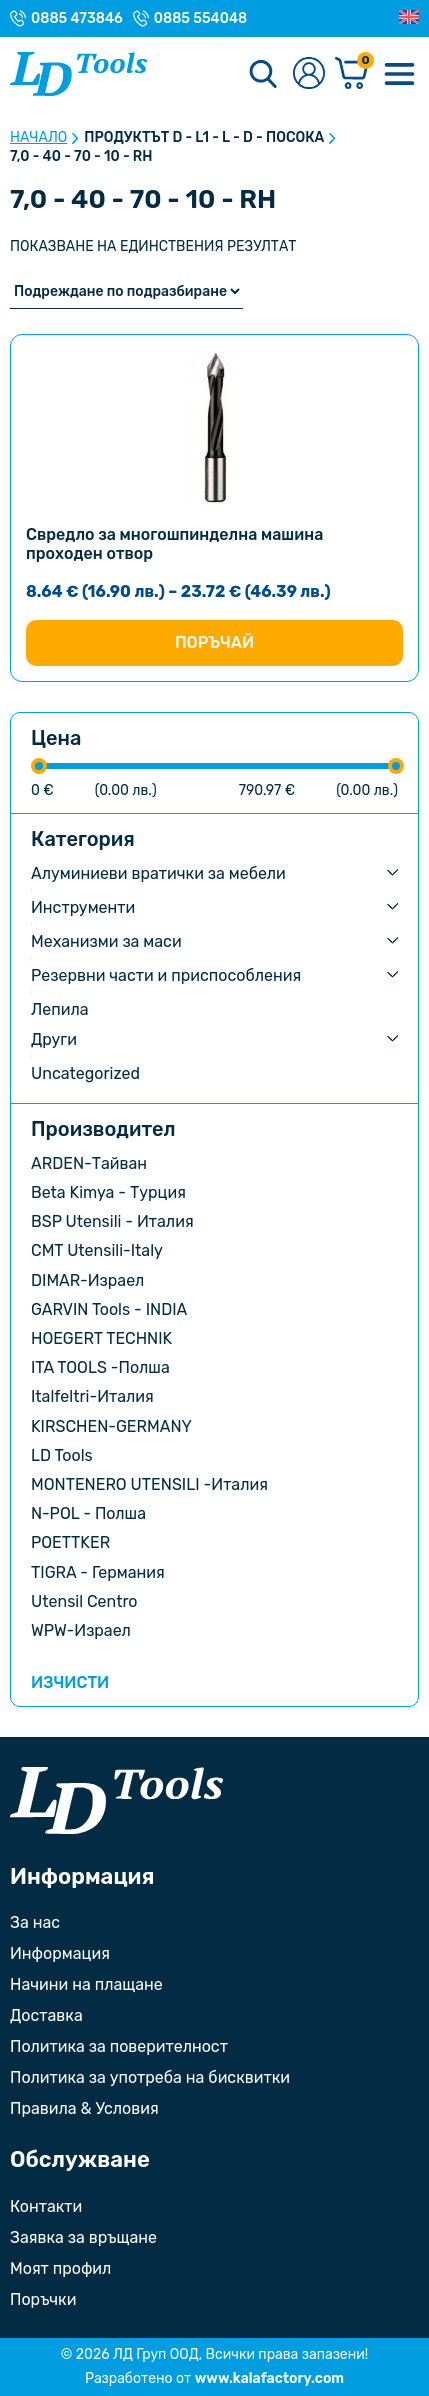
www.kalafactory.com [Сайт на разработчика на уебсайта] (269, 2378)
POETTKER (70, 1542)
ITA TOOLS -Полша (100, 1367)
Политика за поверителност (119, 2046)
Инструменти (83, 907)
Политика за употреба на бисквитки (150, 2077)
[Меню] (399, 74)
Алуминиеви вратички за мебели (158, 873)
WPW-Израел (81, 1630)
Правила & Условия (84, 2108)
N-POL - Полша (88, 1513)
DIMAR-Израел (87, 1280)
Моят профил (60, 2268)
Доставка (46, 2015)
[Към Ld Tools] (78, 74)
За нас (35, 1922)
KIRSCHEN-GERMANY (111, 1426)
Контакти (46, 2206)
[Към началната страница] (116, 1800)
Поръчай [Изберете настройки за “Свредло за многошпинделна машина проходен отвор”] (214, 642)
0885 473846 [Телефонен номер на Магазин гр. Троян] (77, 19)
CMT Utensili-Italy (97, 1250)
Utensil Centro (84, 1601)
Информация (60, 1953)
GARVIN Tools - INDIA (109, 1309)
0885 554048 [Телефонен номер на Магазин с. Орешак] (200, 19)
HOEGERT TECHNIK (101, 1338)
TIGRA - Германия (98, 1572)
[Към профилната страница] (309, 74)
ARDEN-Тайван (89, 1163)
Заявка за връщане (83, 2237)
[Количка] (352, 74)
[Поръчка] (126, 291)
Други (54, 1039)
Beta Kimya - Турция (108, 1192)
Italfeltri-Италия (92, 1396)
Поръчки (43, 2299)
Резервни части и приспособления (166, 975)
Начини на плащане (86, 1984)
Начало (38, 138)
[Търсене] (263, 74)
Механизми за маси (106, 941)
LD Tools (62, 1455)
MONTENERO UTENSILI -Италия (149, 1484)
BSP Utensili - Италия (112, 1221)
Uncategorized (85, 1073)
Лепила (60, 1009)
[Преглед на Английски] (409, 18)
